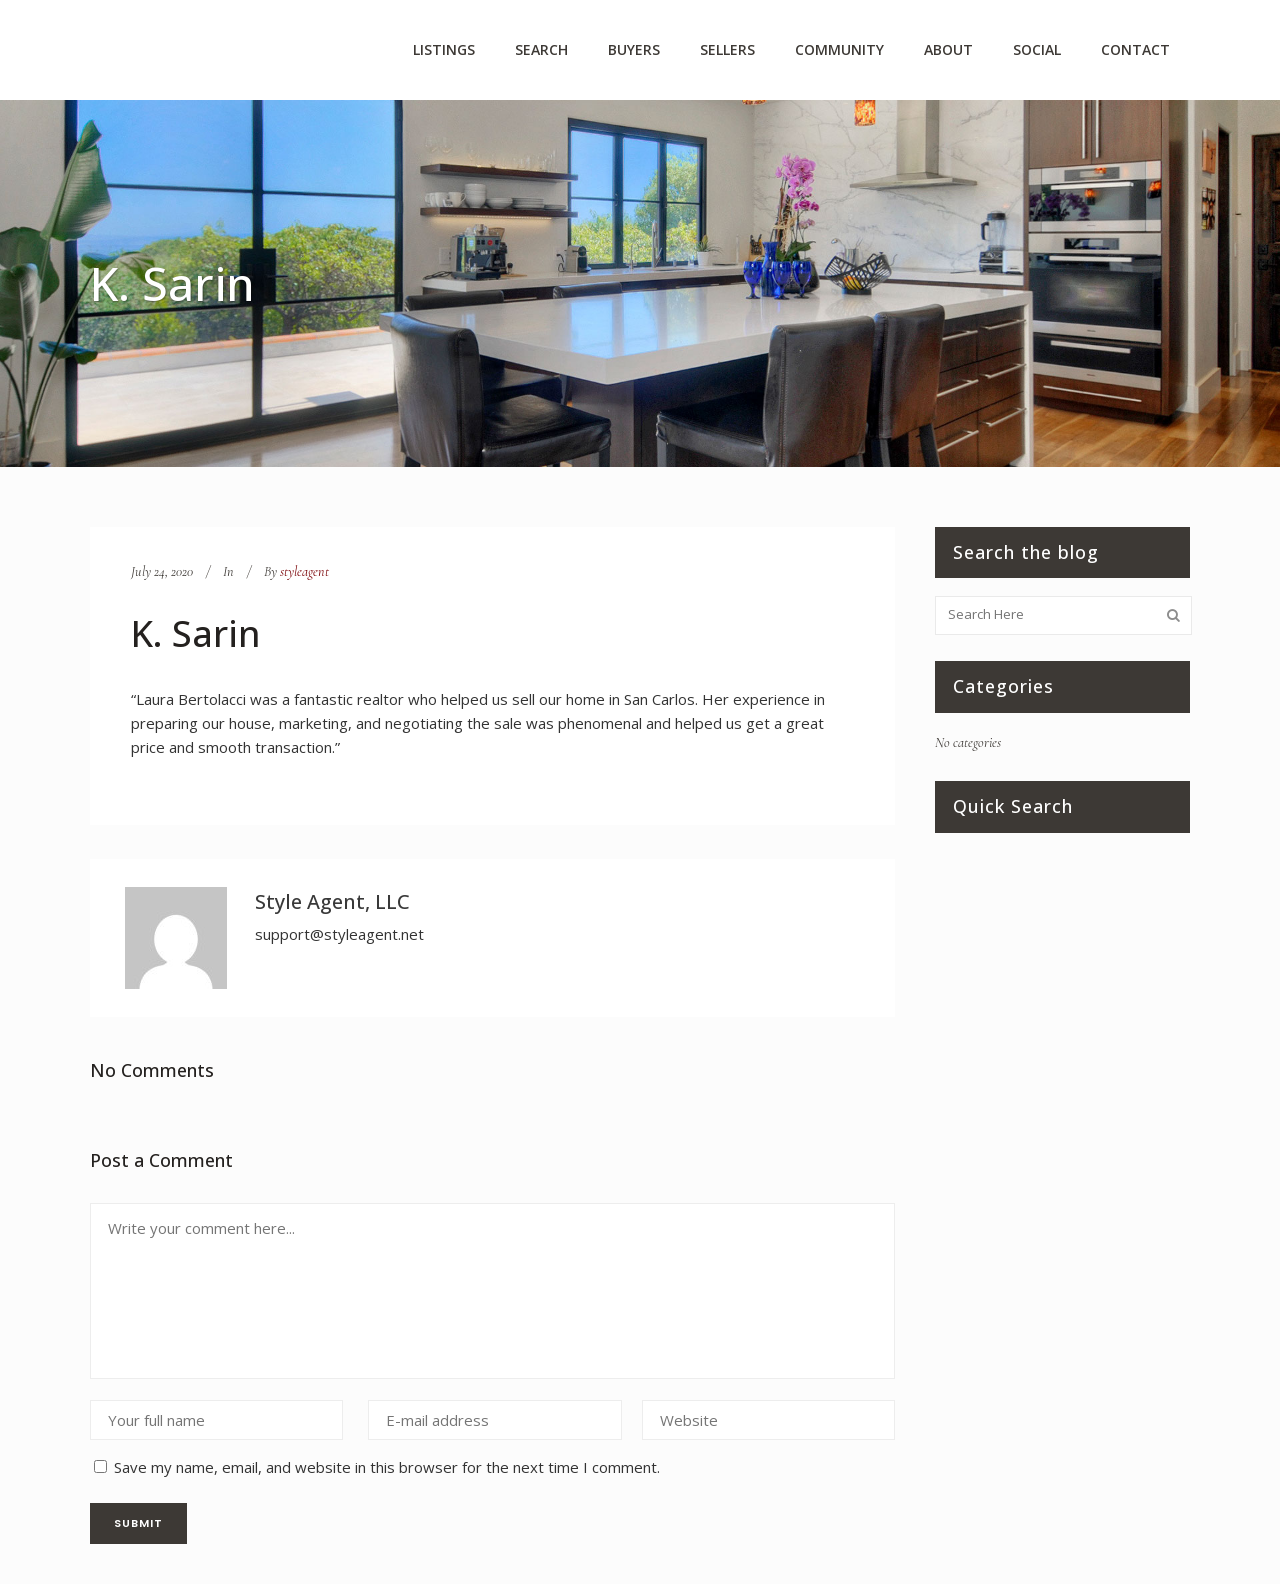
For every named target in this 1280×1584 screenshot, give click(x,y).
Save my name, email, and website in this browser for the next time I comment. (387, 1467)
